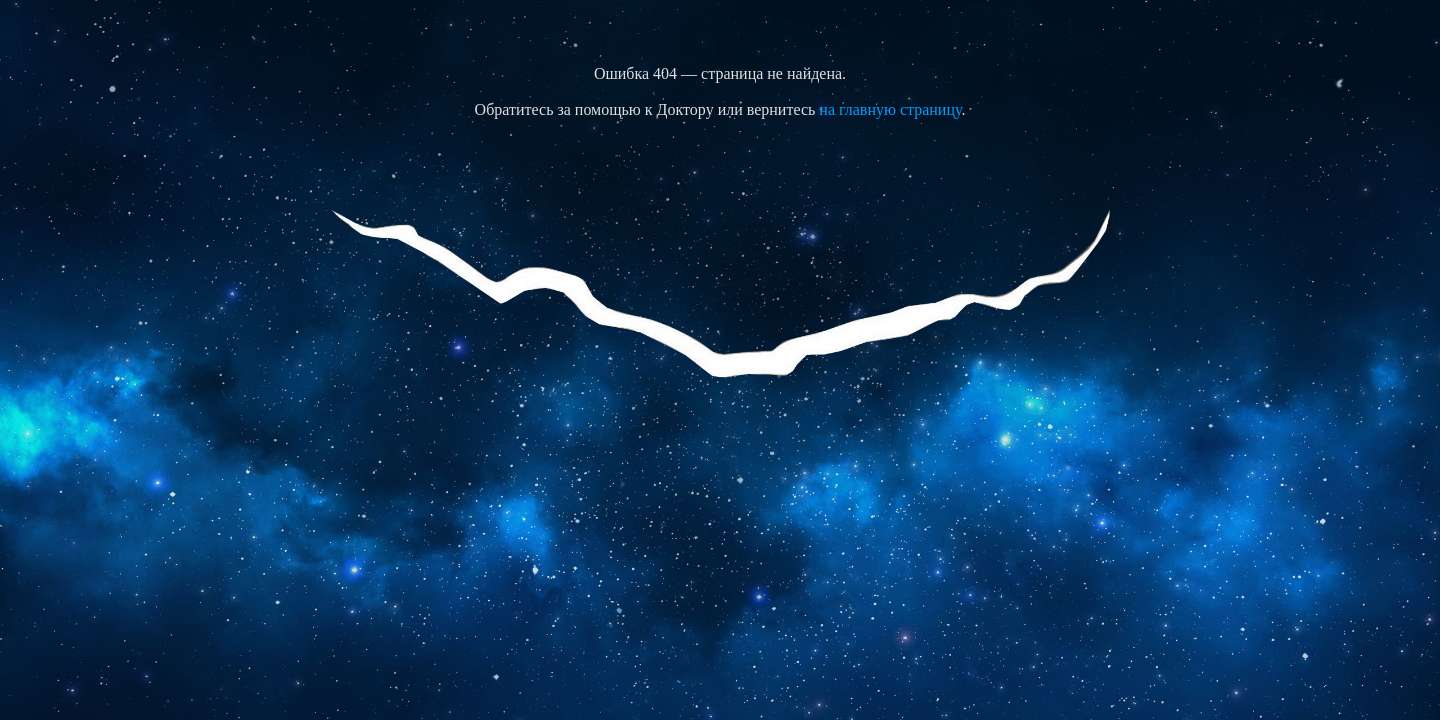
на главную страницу (890, 109)
